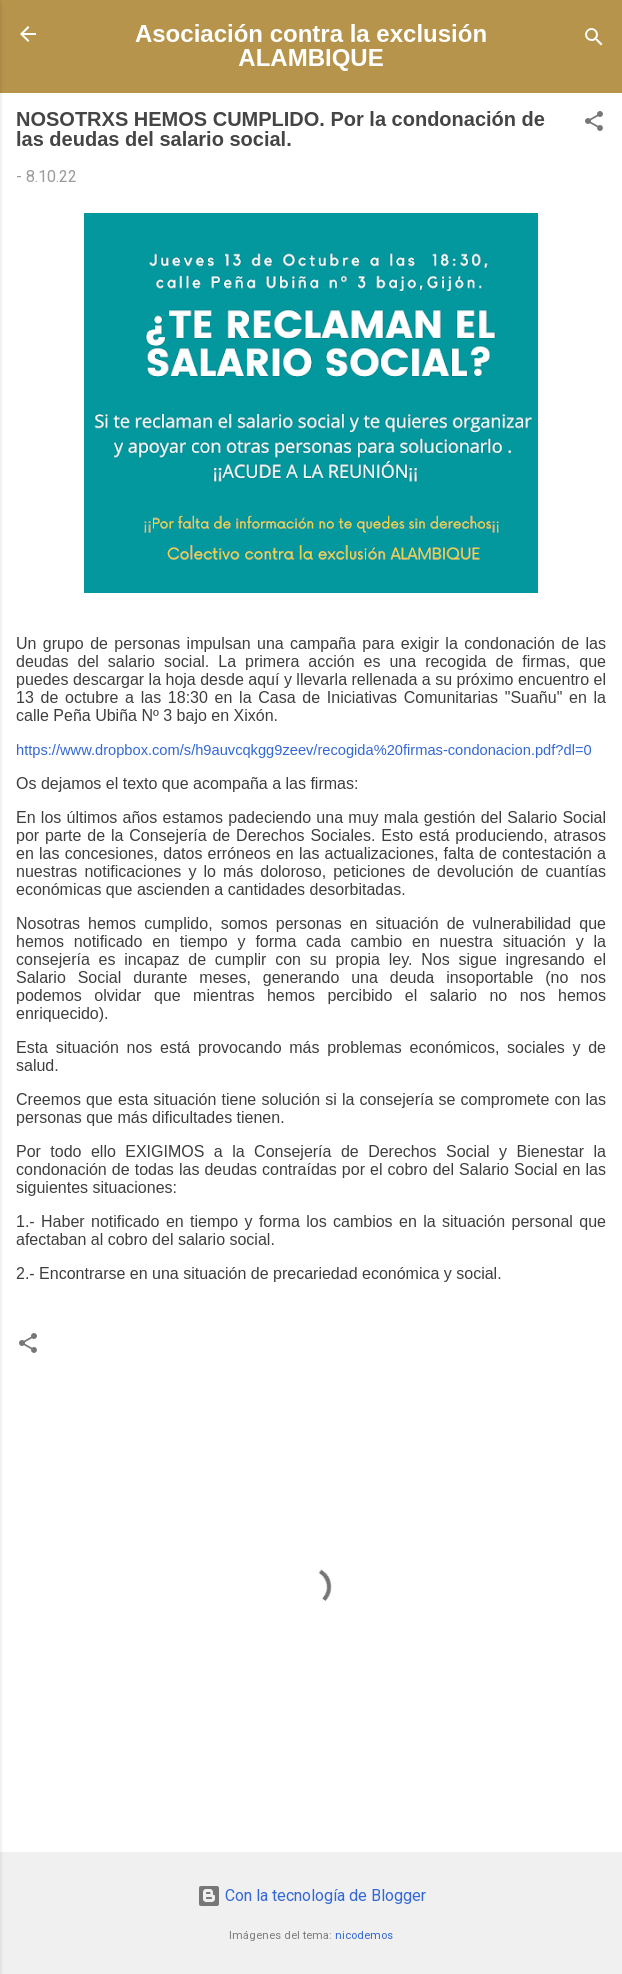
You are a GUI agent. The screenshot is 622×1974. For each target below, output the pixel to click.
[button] (594, 124)
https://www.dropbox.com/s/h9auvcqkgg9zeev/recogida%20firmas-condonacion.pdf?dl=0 (304, 750)
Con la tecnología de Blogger (311, 1895)
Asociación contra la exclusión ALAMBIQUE (311, 45)
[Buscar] (594, 40)
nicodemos (364, 1935)
